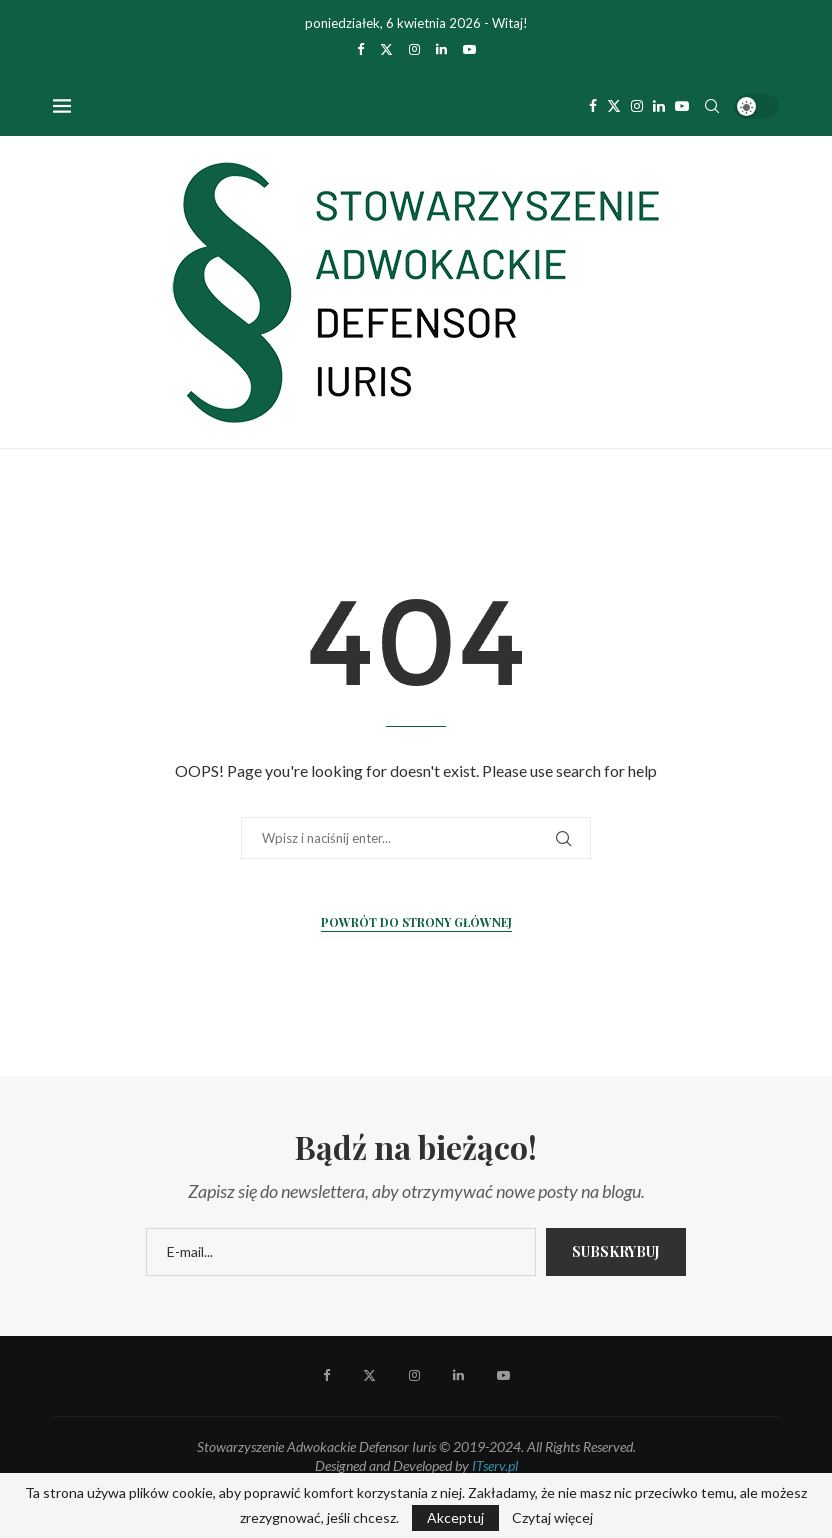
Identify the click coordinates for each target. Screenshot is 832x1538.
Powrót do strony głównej (416, 922)
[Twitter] (386, 49)
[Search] (712, 106)
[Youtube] (469, 49)
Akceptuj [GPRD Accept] (455, 1517)
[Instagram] (414, 49)
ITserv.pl (495, 1465)
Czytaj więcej (552, 1518)
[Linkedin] (441, 49)
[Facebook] (360, 49)
